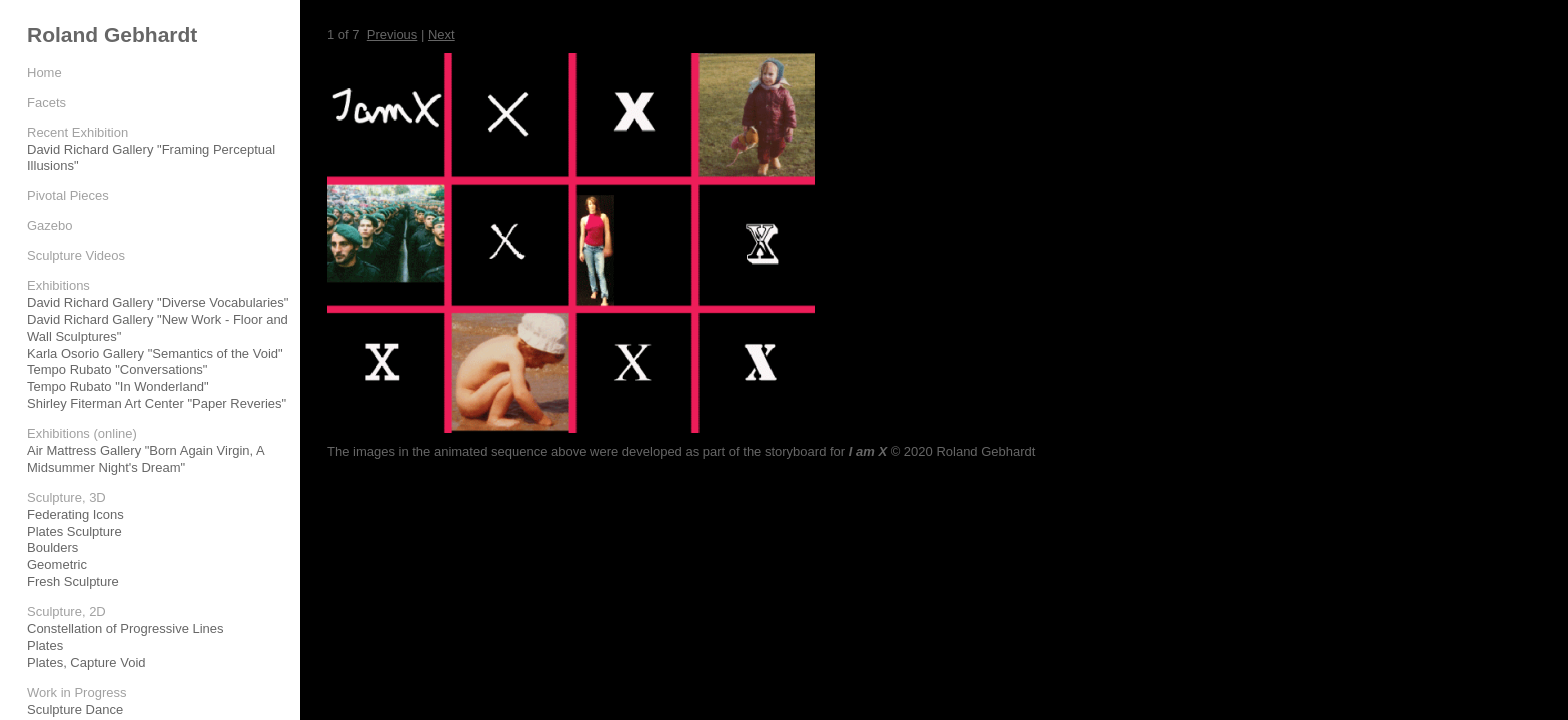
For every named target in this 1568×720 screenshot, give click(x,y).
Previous (392, 34)
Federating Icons (75, 514)
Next (441, 34)
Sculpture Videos (76, 255)
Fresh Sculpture (73, 581)
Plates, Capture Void (86, 662)
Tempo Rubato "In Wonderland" (118, 386)
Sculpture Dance (75, 709)
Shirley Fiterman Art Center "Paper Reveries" (156, 403)
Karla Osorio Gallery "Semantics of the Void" (155, 353)
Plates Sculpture (74, 531)
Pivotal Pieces (68, 195)
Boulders (52, 547)
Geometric (57, 564)
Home (44, 72)
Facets (46, 102)
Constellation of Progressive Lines (125, 628)
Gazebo (50, 225)
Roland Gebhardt (112, 34)
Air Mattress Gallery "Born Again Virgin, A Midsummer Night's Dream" (145, 459)
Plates (45, 645)
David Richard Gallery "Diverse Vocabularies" (157, 302)
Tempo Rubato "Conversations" (117, 369)
